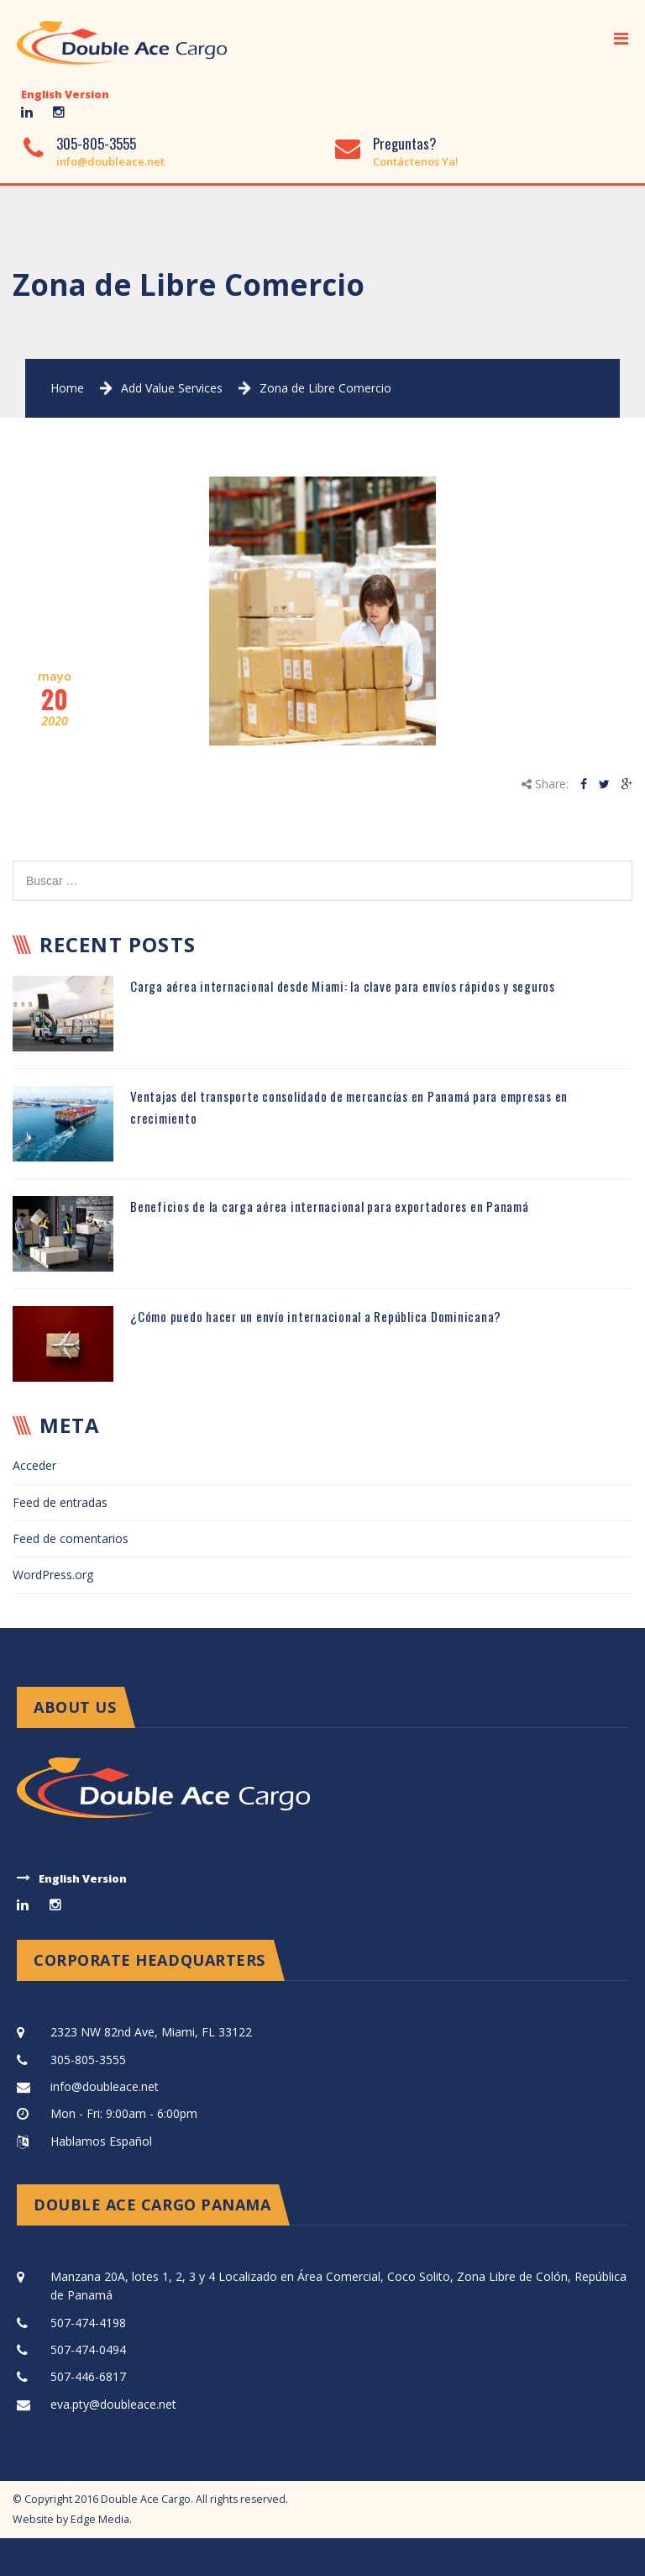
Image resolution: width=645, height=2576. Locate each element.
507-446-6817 (88, 2376)
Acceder (34, 1465)
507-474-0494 (88, 2349)
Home (67, 388)
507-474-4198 (88, 2323)
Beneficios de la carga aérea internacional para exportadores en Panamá (329, 1206)
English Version (65, 94)
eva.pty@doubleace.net (113, 2404)
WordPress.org (53, 1575)
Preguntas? (405, 143)
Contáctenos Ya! (416, 161)
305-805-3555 (96, 143)
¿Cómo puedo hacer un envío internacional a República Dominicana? (315, 1316)
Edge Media (100, 2519)
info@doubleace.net (110, 161)
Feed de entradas (60, 1502)
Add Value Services (172, 388)
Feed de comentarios (70, 1538)
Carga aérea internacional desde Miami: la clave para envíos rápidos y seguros (342, 986)
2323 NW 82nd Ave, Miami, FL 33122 (151, 2032)
